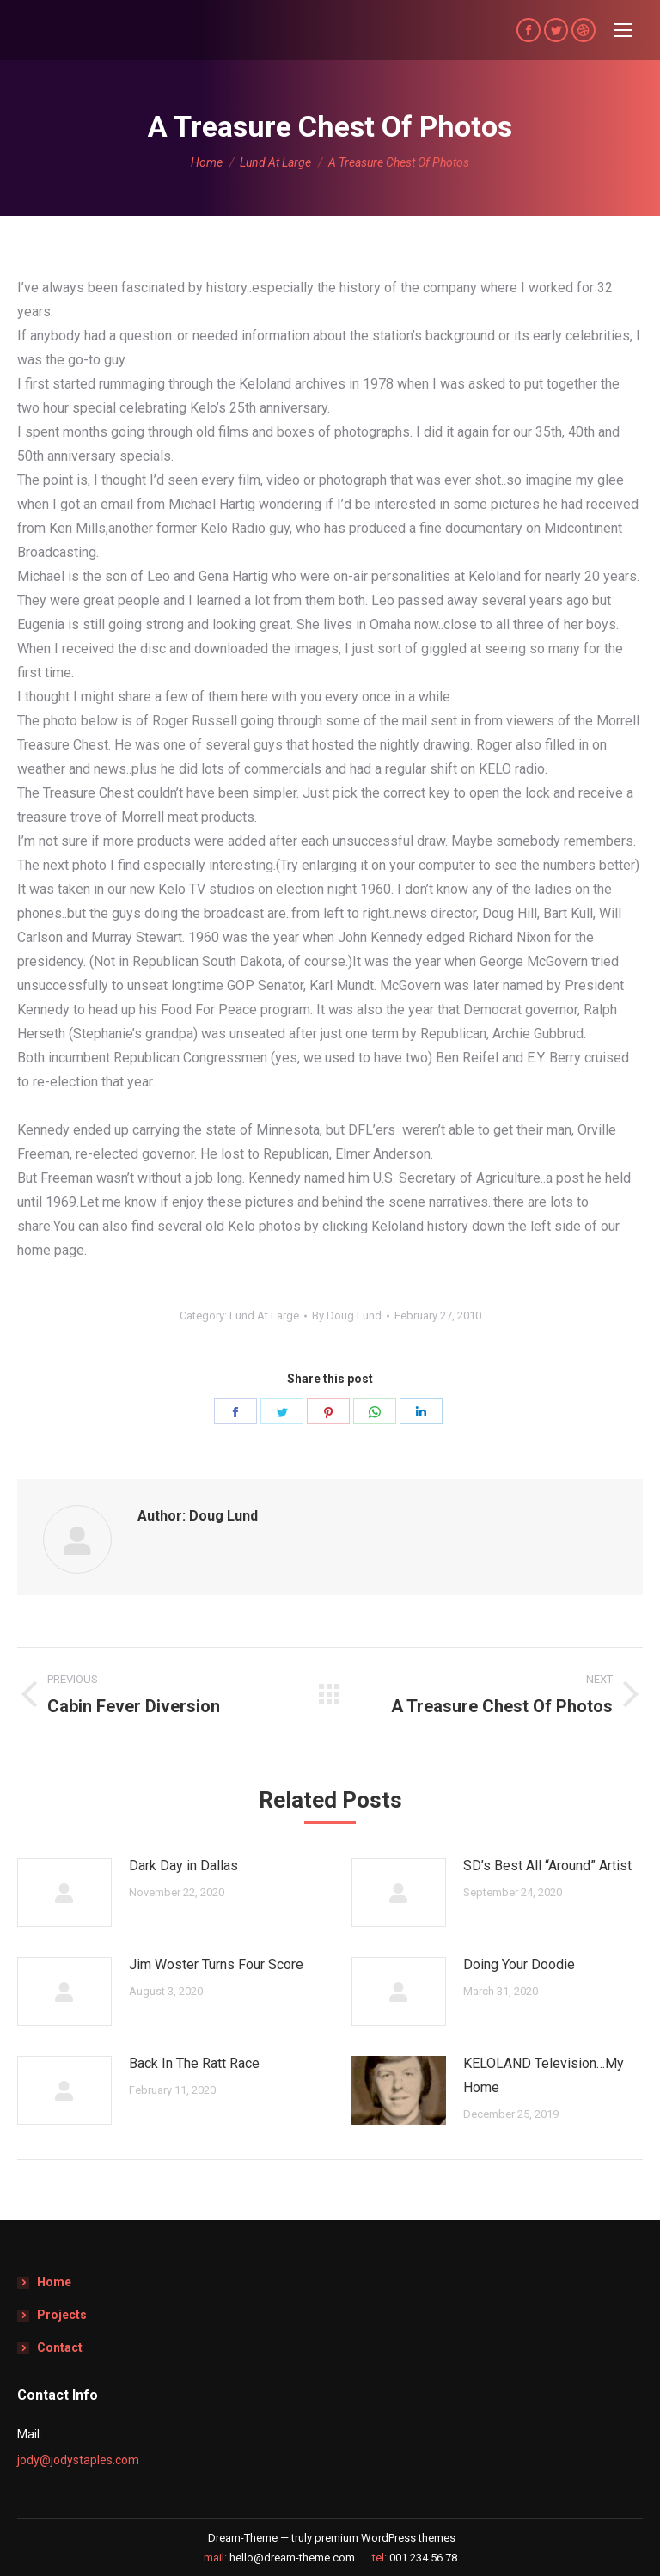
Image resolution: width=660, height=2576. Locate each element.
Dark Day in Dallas (183, 1865)
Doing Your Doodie (519, 1964)
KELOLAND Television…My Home (543, 2075)
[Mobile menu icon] (623, 30)
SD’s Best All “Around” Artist (547, 1865)
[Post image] (64, 1892)
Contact (59, 2347)
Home (54, 2282)
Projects (62, 2315)
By (347, 1315)
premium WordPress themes (385, 2537)
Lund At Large (264, 1315)
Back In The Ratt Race (194, 2063)
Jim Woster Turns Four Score (216, 1964)
